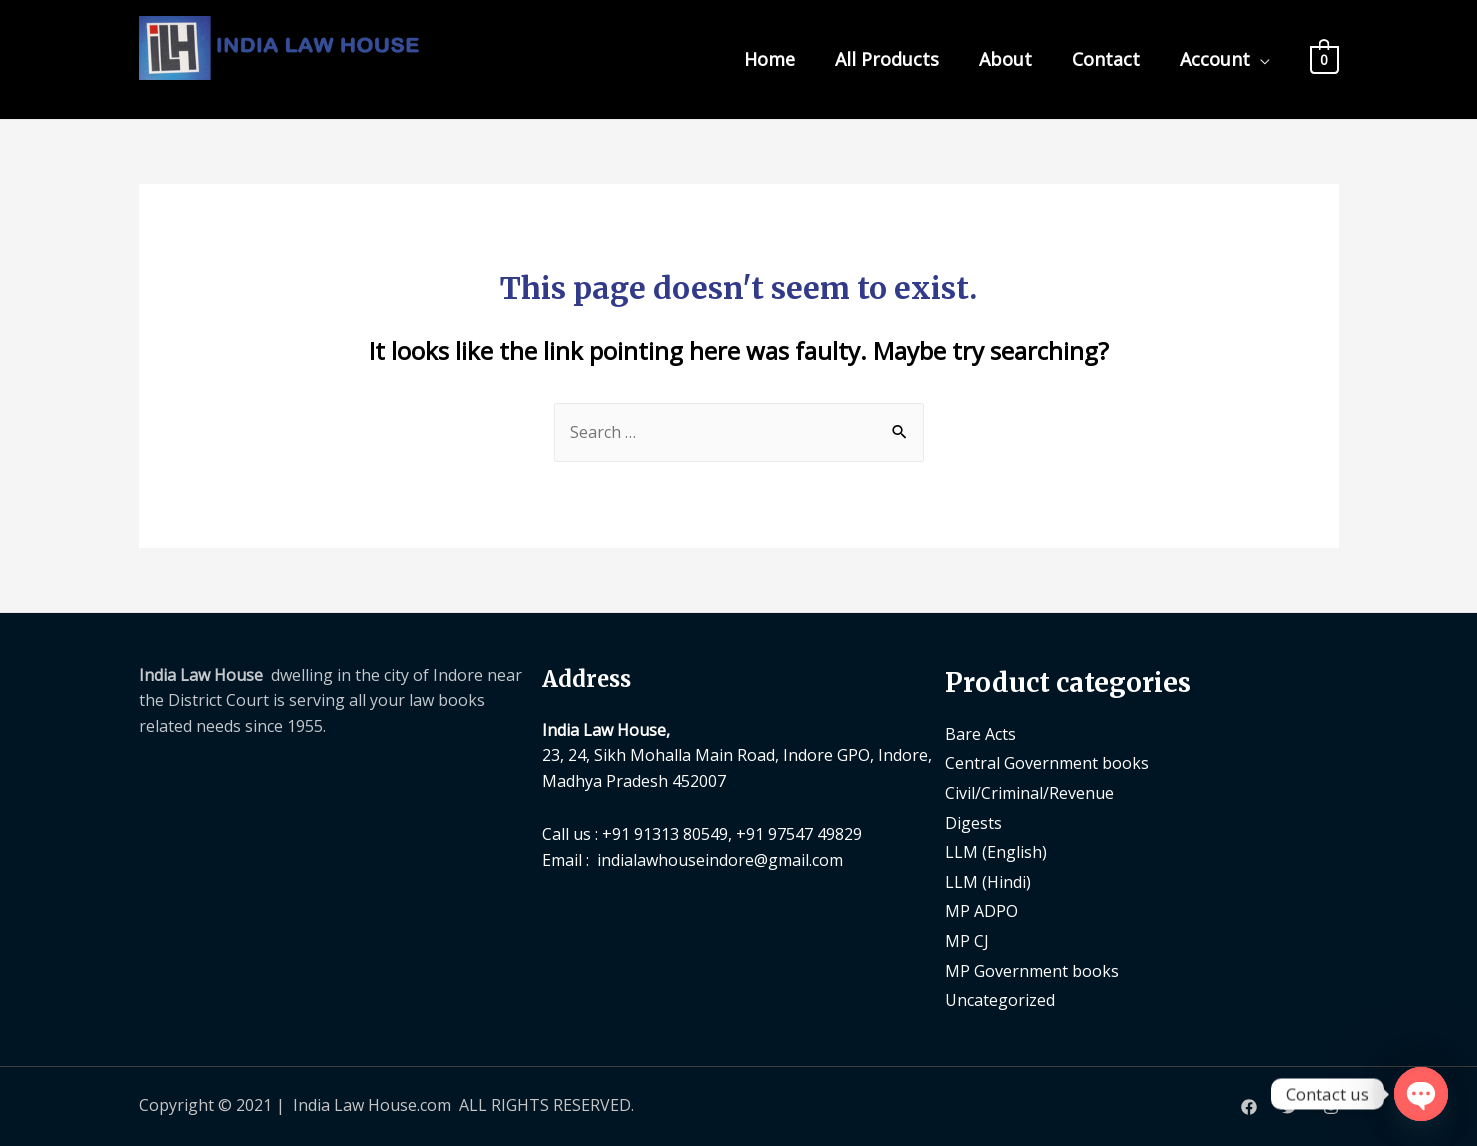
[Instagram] (1331, 1107)
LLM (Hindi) (988, 882)
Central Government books (1047, 763)
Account (1215, 59)
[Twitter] (1290, 1107)
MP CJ (967, 941)
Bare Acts (980, 734)
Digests (973, 823)
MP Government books (1032, 971)
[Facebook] (1249, 1107)
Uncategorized (1000, 1000)
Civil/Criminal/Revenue (1029, 793)
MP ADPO (981, 911)
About (1005, 59)
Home (769, 59)
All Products (887, 59)
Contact (1106, 59)
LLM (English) (996, 852)
